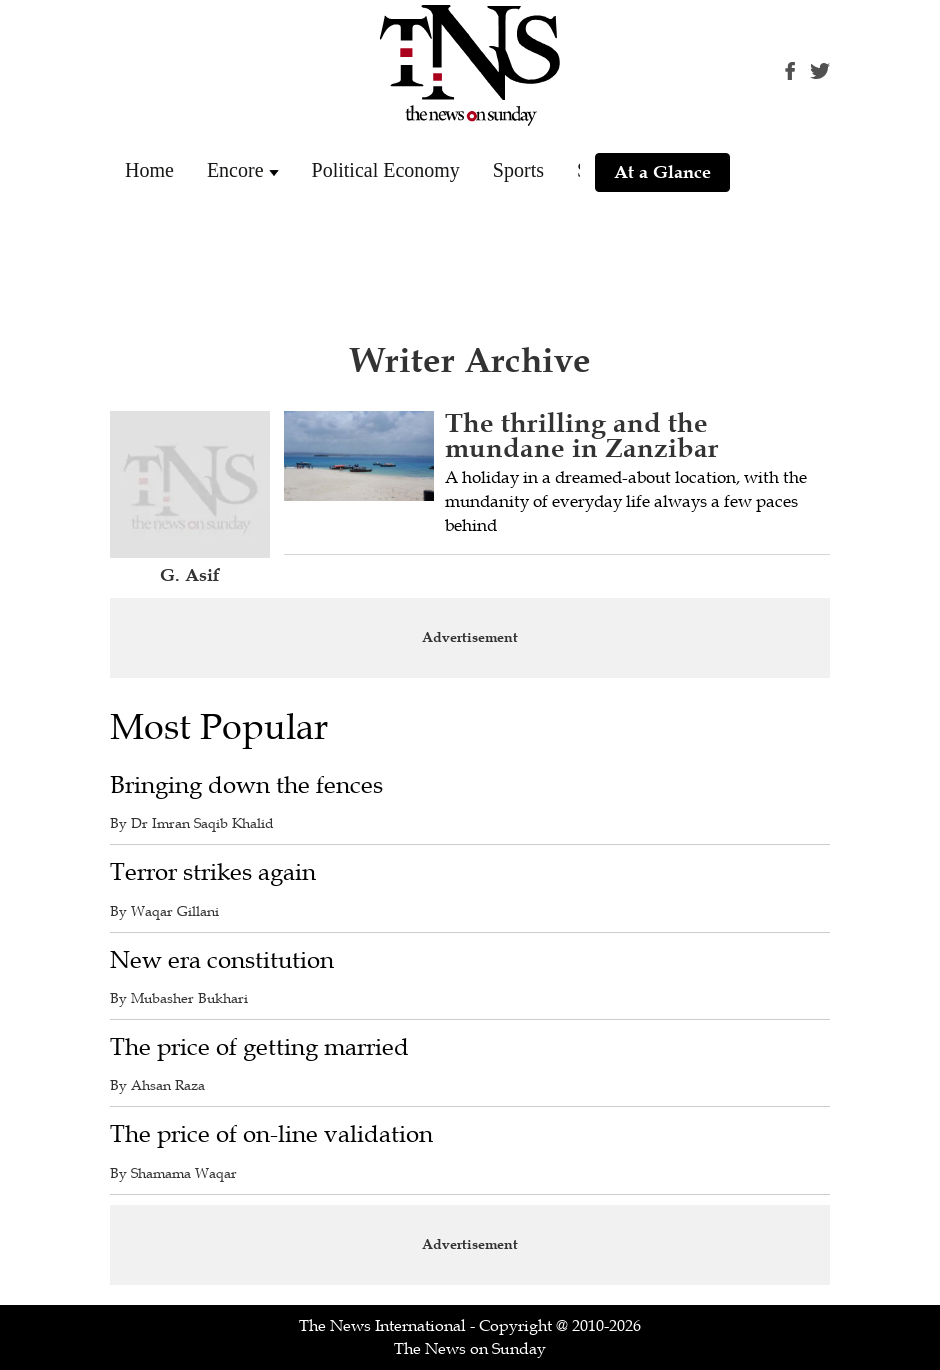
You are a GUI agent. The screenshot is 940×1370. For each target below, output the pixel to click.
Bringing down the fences (246, 785)
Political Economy (386, 170)
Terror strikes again (213, 872)
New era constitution (222, 960)
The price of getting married (259, 1047)
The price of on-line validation (271, 1134)
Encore (235, 170)
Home (149, 170)
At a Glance (662, 172)
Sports (518, 170)
